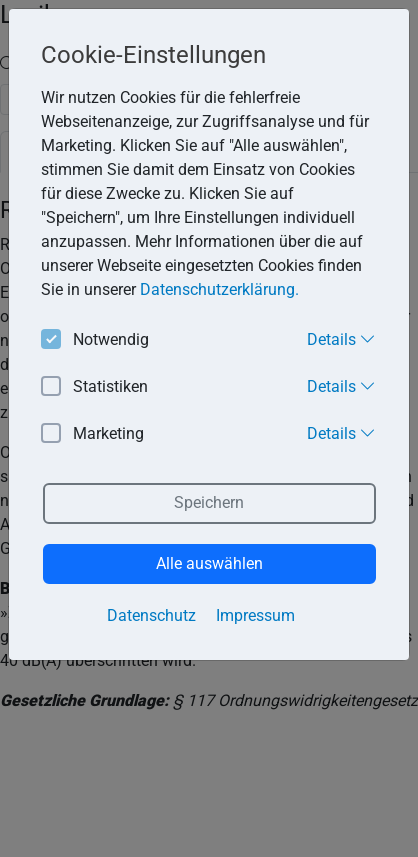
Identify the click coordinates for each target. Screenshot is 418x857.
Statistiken (94, 387)
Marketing (92, 434)
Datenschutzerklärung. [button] (219, 289)
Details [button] (341, 339)
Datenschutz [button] (151, 615)
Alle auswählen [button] (209, 563)
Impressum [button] (255, 615)
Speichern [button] (209, 502)
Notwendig (95, 340)
